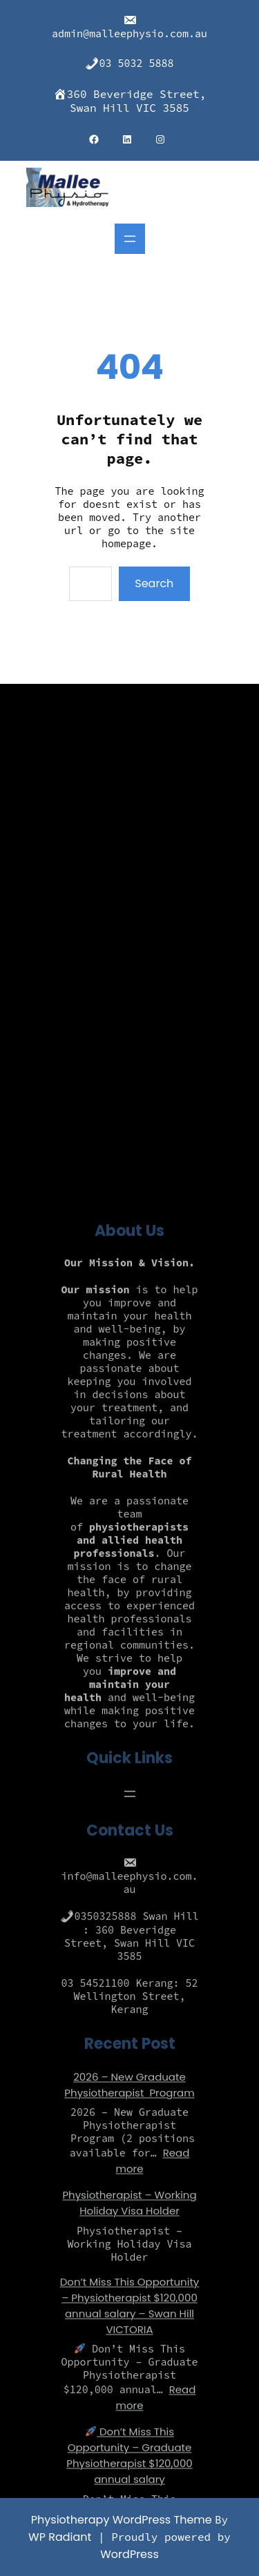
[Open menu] (130, 239)
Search (154, 583)
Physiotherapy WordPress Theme (123, 2520)
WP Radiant (59, 2537)
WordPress (129, 2554)
